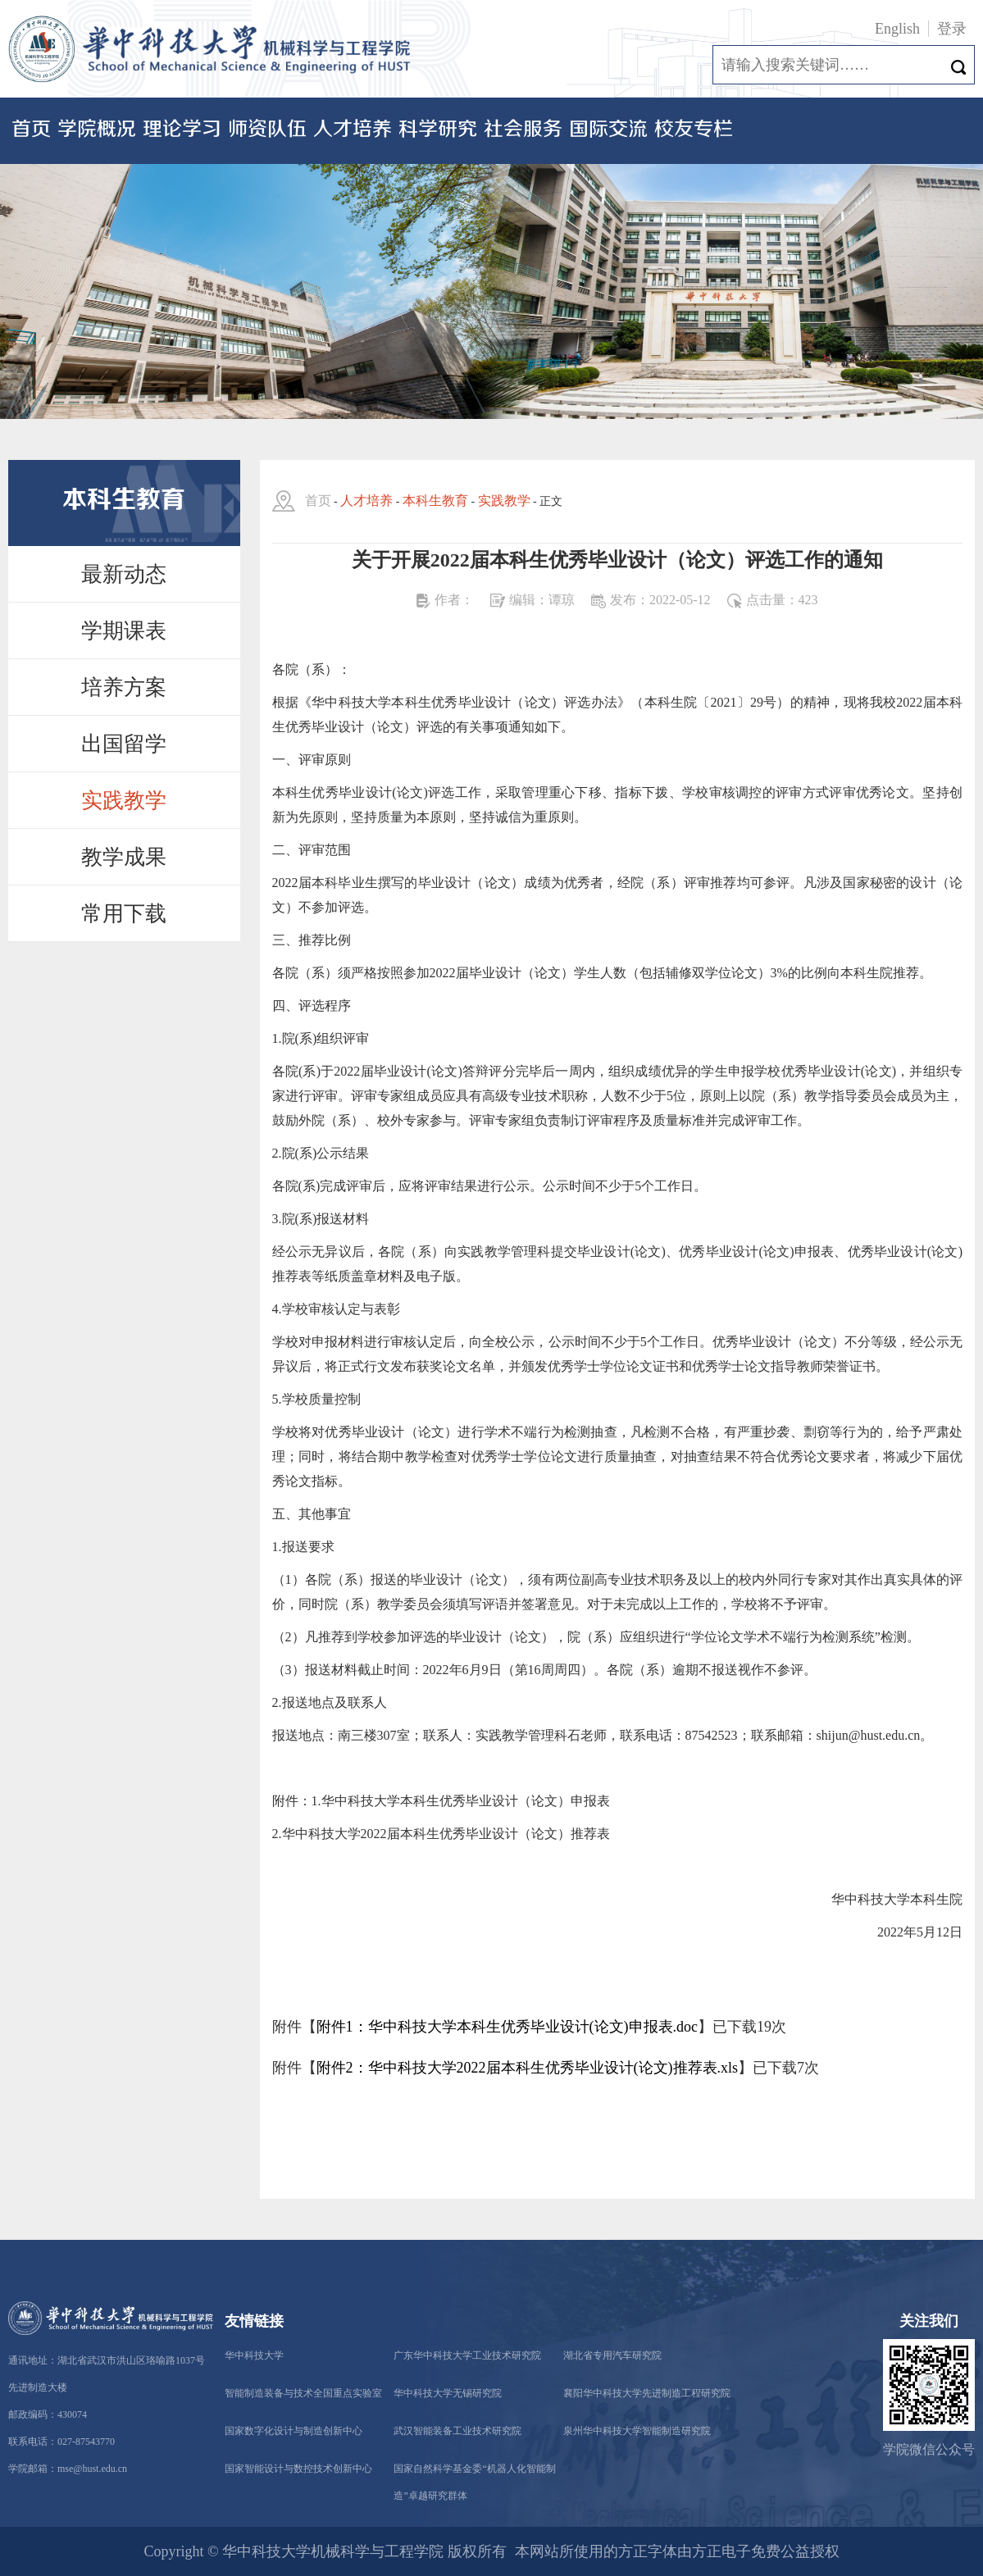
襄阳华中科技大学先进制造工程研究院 (646, 2393)
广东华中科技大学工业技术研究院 (467, 2355)
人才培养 (352, 130)
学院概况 (96, 130)
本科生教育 (435, 500)
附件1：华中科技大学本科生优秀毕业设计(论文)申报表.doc (507, 2026)
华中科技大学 (254, 2355)
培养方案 (123, 687)
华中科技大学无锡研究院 (448, 2393)
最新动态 (123, 574)
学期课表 (123, 631)
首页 (31, 130)
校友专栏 (693, 130)
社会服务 (523, 130)
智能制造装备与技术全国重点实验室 (303, 2393)
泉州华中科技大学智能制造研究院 (637, 2431)
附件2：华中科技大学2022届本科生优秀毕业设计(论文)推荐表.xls (527, 2067)
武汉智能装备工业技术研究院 (457, 2431)
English (897, 28)
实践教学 (123, 800)
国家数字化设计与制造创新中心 (293, 2431)
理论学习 (182, 130)
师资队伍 (267, 130)
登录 (952, 28)
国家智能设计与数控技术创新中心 (298, 2468)
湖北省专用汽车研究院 (612, 2355)
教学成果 (123, 857)
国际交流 (608, 130)
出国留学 (123, 744)
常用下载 (123, 914)
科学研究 (437, 130)
